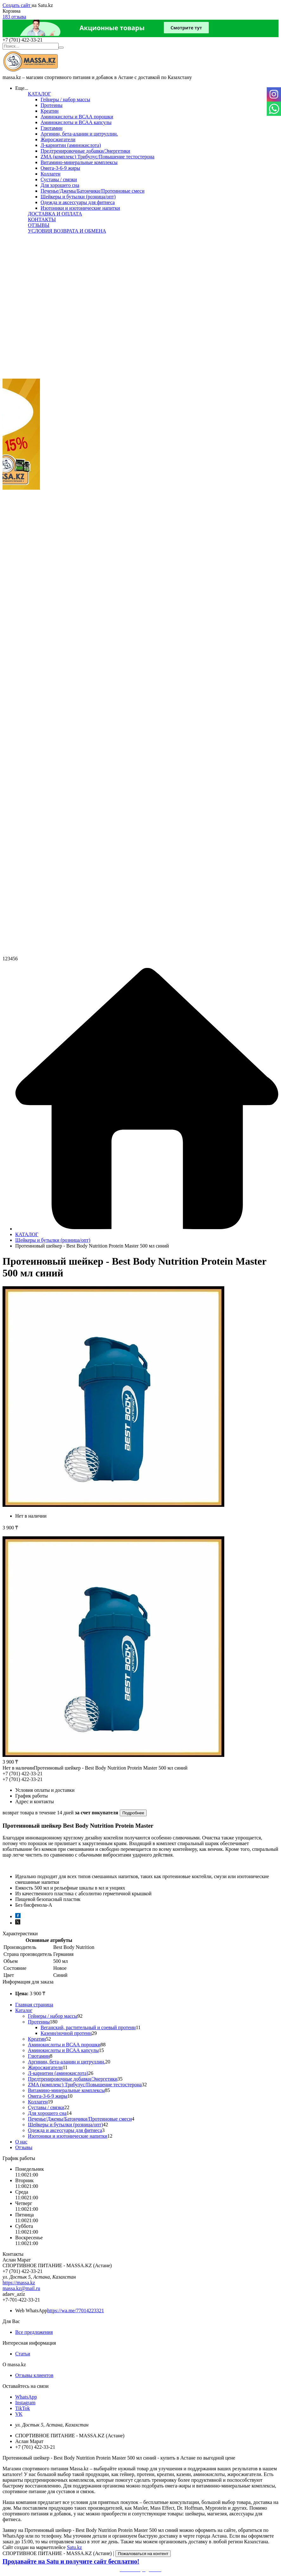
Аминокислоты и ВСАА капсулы (76, 122)
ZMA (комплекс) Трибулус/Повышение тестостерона (97, 156)
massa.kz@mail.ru (21, 2288)
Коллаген (51, 173)
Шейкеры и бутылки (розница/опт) (78, 196)
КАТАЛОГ (39, 93)
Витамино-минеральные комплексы (79, 162)
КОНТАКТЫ (42, 219)
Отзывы (23, 2147)
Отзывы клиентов (34, 2375)
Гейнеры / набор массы (65, 99)
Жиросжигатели (58, 139)
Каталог (23, 2010)
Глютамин (51, 128)
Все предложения (34, 2332)
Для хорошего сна (60, 185)
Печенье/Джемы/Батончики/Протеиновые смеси (92, 191)
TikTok (22, 2408)
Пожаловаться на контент (143, 2553)
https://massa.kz (19, 2282)
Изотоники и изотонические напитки (80, 208)
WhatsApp (26, 2397)
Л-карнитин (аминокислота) (71, 145)
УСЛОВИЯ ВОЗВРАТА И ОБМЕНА (67, 231)
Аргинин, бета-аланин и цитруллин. (79, 133)
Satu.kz (74, 2547)
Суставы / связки (59, 179)
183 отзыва (14, 16)
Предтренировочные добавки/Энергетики (85, 151)
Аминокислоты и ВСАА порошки (77, 116)
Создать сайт (17, 5)
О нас (21, 2141)
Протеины (51, 105)
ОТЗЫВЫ (38, 225)
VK (18, 2414)
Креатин (50, 111)
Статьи (22, 2353)
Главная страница (34, 2004)
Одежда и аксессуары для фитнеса (78, 202)
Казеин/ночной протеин (66, 2033)
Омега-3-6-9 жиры (60, 168)
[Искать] (61, 48)
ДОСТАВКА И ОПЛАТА (55, 213)
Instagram (25, 2402)
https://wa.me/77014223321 (75, 2310)
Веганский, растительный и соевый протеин (88, 2027)
